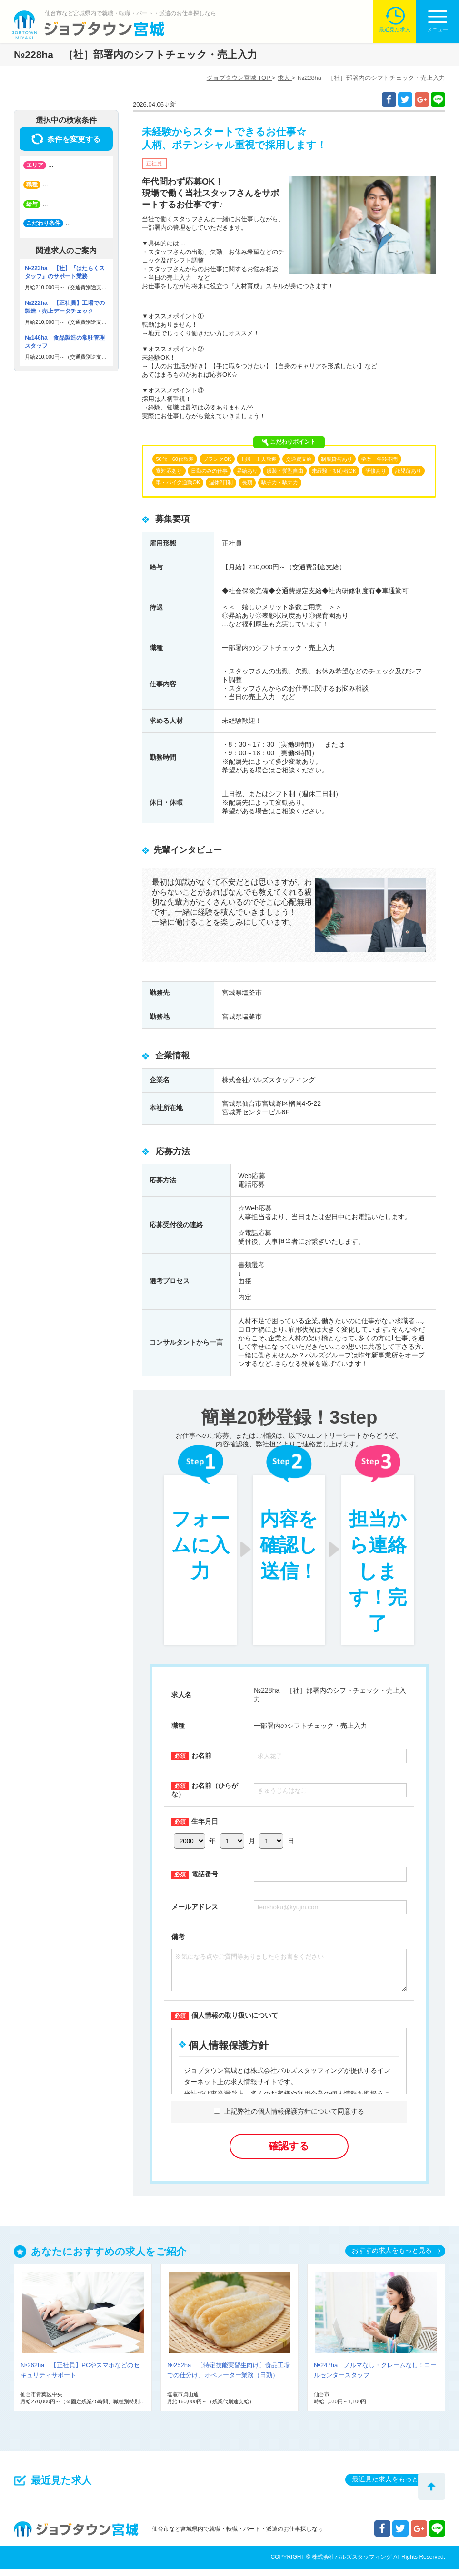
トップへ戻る (431, 2486)
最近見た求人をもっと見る (392, 2486)
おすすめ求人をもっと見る (392, 2257)
